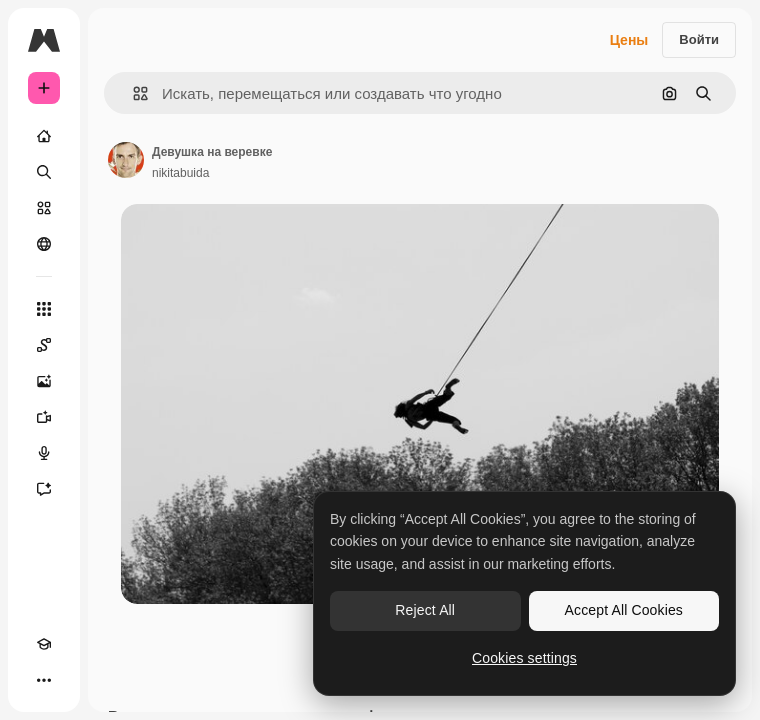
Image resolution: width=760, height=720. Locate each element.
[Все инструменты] (44, 309)
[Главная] (44, 136)
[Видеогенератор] (44, 417)
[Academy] (44, 644)
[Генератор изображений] (44, 381)
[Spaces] (44, 345)
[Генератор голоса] (44, 453)
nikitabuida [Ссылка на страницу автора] (180, 173)
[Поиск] (44, 172)
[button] (132, 93)
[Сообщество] (44, 244)
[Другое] (44, 680)
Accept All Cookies (624, 610)
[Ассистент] (44, 489)
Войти (699, 39)
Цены (629, 40)
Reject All (425, 610)
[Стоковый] (44, 208)
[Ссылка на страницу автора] (126, 160)
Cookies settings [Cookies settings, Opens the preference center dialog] (524, 658)
